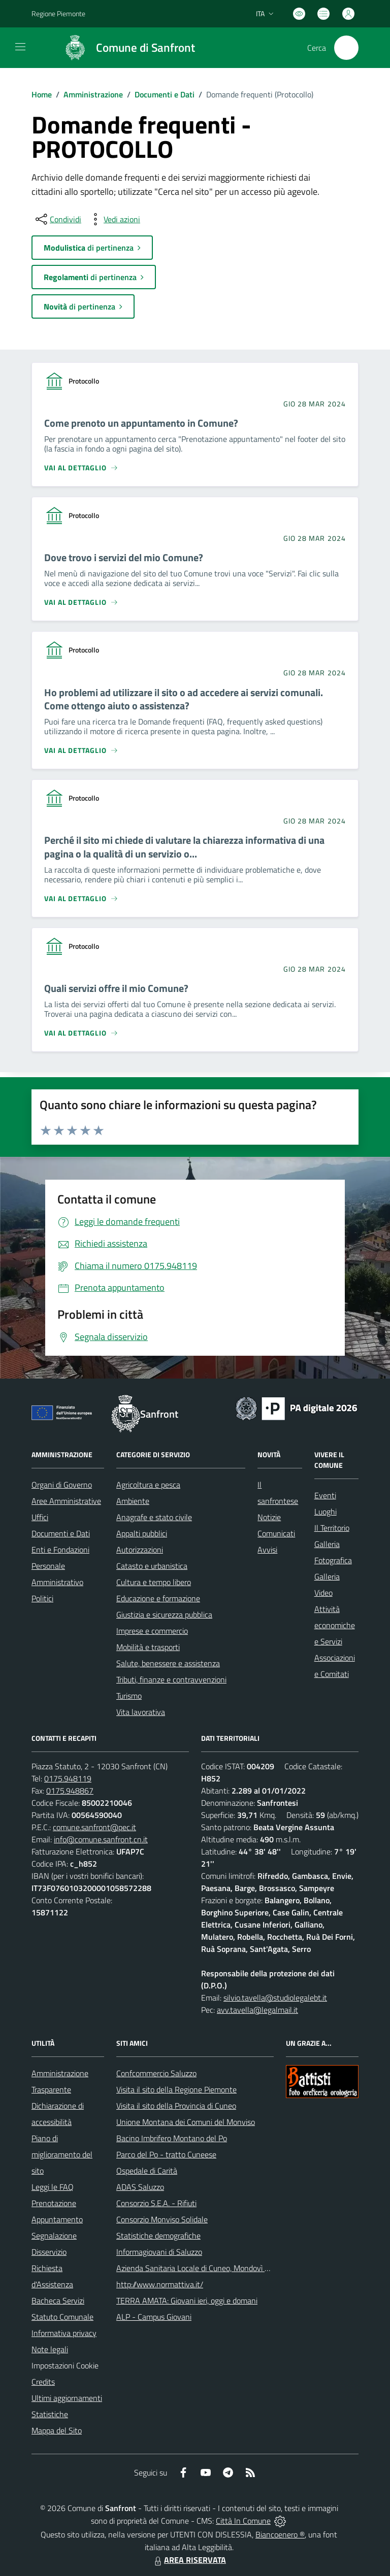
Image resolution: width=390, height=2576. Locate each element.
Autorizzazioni (139, 1549)
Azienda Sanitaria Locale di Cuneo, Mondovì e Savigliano (210, 2268)
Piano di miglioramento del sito (61, 2154)
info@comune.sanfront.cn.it (101, 1839)
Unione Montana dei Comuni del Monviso (185, 2122)
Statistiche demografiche (158, 2235)
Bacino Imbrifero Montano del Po (171, 2138)
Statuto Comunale (62, 2317)
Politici (42, 1598)
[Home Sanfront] (124, 47)
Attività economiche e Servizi (334, 1625)
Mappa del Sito (56, 2430)
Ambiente (132, 1501)
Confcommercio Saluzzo (156, 2073)
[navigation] (20, 47)
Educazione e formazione (158, 1598)
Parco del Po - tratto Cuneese (166, 2154)
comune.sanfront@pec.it (94, 1827)
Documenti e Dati (164, 94)
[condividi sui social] (57, 219)
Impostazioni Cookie (65, 2365)
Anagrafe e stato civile (154, 1517)
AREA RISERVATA (189, 2560)
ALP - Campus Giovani (153, 2317)
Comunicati (276, 1533)
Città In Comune (243, 2521)
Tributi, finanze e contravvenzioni (171, 1679)
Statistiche (49, 2414)
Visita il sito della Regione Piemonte (176, 2089)
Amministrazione (93, 94)
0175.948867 (69, 1790)
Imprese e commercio (152, 1631)
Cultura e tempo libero (153, 1582)
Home (41, 94)
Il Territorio (331, 1528)
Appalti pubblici (141, 1533)
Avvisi (267, 1549)
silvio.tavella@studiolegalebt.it (275, 1997)
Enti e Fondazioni (60, 1549)
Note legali (49, 2349)
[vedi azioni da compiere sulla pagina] (113, 219)
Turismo (129, 1696)
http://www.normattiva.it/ (159, 2284)
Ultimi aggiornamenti (66, 2398)
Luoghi (325, 1511)
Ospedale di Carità (146, 2171)
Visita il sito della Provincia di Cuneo (176, 2106)
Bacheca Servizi (57, 2300)
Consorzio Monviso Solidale (162, 2219)
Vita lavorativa (140, 1712)
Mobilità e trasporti (148, 1647)
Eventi (325, 1495)
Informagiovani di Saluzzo (159, 2252)
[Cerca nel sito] (346, 48)
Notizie (269, 1517)
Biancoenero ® (280, 2534)
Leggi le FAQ (52, 2187)
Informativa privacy (63, 2333)
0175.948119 (67, 1778)
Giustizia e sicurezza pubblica (164, 1614)
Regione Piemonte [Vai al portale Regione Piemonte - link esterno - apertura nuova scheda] (58, 13)
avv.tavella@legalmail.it (257, 2010)
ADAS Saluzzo (140, 2187)
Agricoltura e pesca (148, 1485)
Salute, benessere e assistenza (168, 1663)
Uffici (39, 1517)
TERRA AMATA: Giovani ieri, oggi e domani (186, 2300)
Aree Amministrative (66, 1501)
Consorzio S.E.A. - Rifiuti (156, 2203)
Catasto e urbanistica (151, 1566)
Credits (43, 2382)
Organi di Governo (61, 1485)
